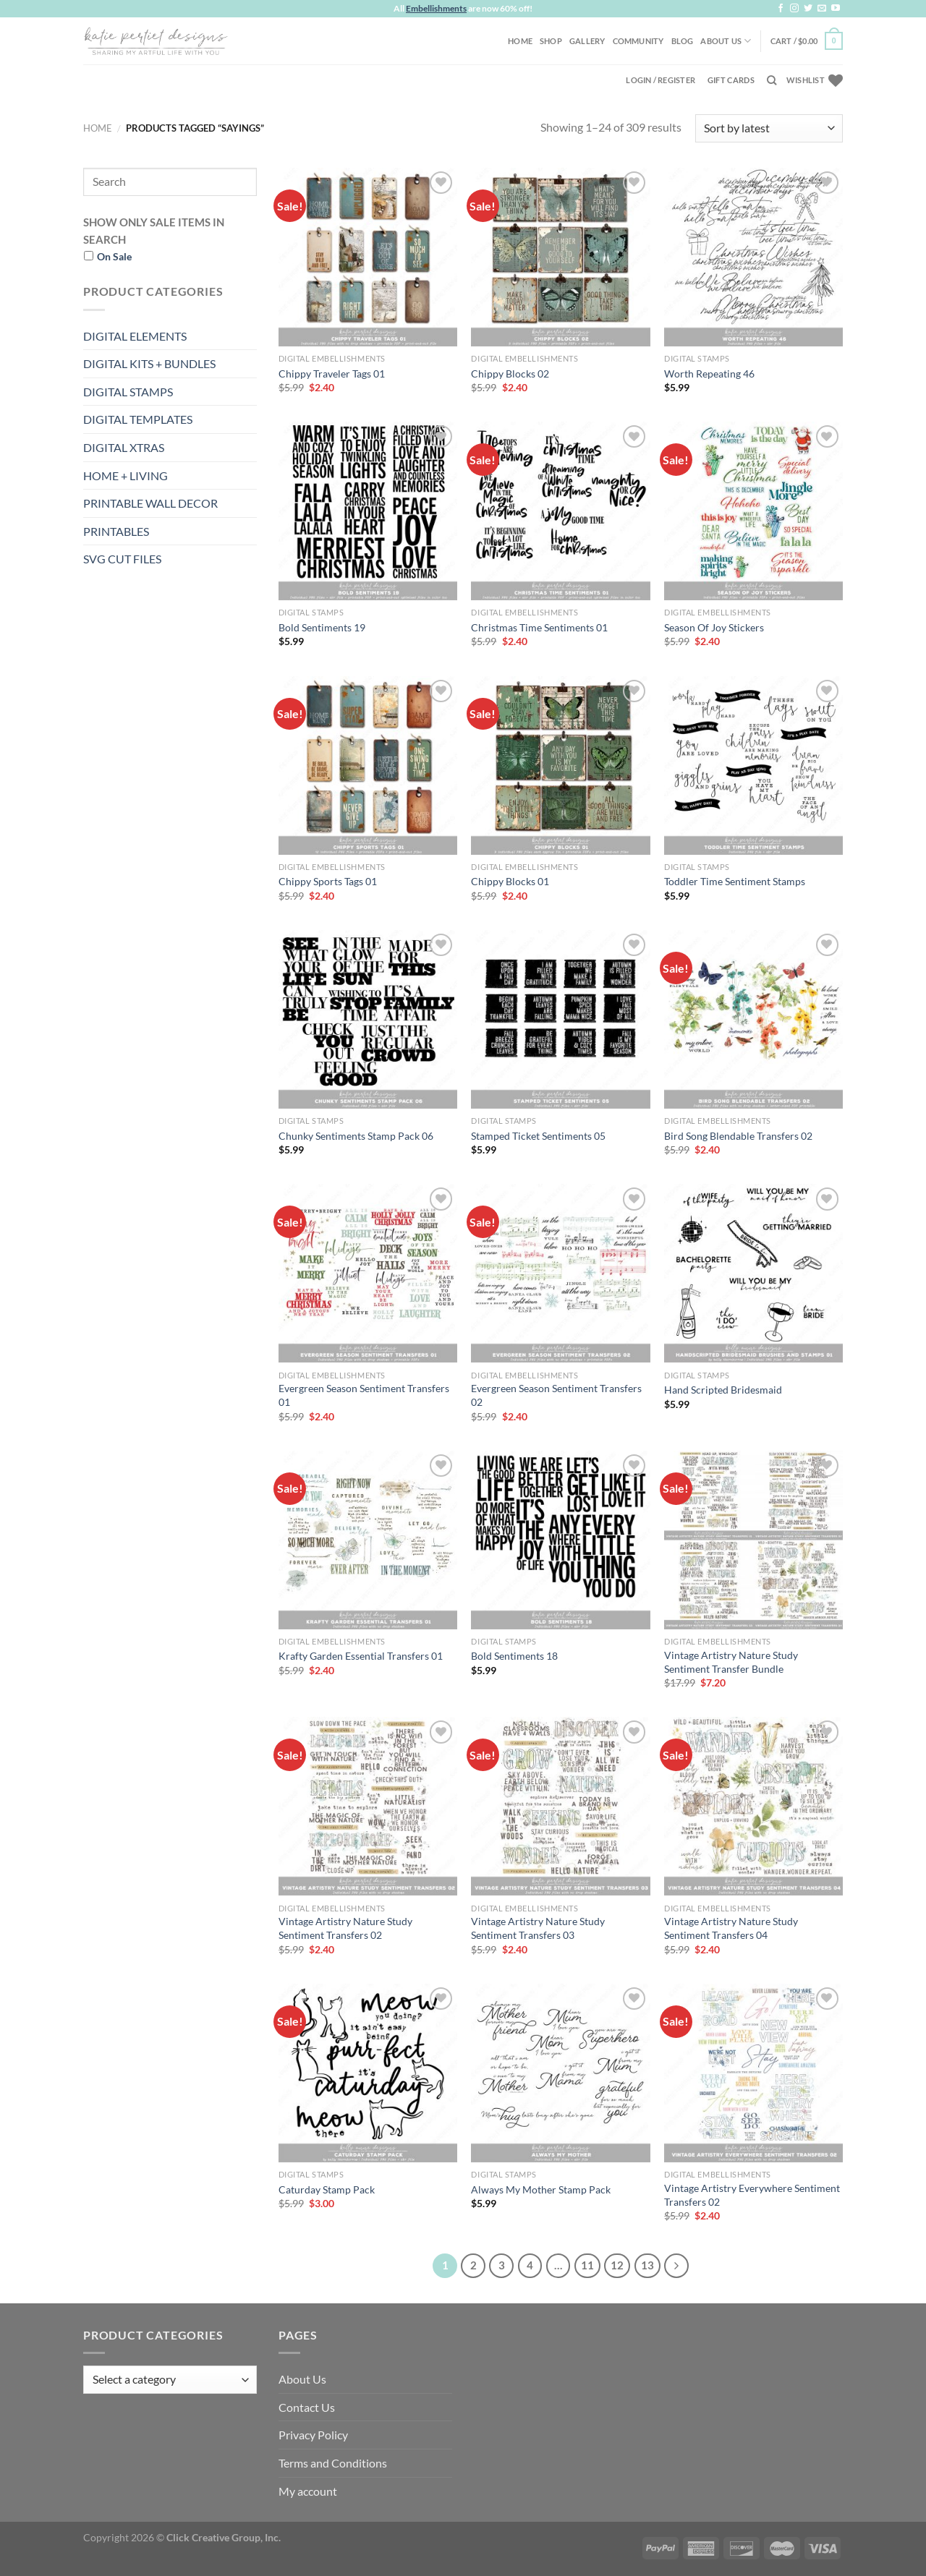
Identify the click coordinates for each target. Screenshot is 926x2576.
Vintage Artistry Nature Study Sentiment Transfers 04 (731, 1928)
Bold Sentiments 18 (514, 1656)
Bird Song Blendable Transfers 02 (738, 1136)
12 (617, 2265)
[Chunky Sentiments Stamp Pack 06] (368, 1019)
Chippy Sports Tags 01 (328, 881)
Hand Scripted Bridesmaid (723, 1389)
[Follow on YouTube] (835, 9)
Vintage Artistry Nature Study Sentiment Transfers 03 (538, 1928)
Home (520, 41)
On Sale (114, 256)
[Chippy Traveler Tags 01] (368, 257)
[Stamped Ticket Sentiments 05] (560, 1019)
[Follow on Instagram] (794, 9)
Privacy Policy (313, 2434)
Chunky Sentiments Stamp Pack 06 (356, 1136)
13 (647, 2265)
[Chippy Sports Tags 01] (368, 765)
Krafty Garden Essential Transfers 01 (361, 1656)
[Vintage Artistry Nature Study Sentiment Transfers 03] (560, 1806)
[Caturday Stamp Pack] (368, 2073)
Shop (551, 41)
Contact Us (307, 2407)
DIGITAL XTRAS (123, 447)
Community (638, 41)
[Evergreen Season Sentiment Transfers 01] (368, 1273)
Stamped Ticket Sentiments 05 (538, 1136)
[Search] (771, 80)
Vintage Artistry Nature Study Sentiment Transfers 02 (345, 1928)
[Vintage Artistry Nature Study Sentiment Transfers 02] (368, 1806)
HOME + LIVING (125, 475)
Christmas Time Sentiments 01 (539, 627)
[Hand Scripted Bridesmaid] (753, 1273)
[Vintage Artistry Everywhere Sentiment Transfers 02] (753, 2073)
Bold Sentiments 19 (322, 627)
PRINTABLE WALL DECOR (150, 503)
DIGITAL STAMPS (128, 391)
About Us (725, 41)
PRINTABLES (116, 531)
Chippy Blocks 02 (510, 373)
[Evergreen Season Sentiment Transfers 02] (560, 1273)
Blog (682, 41)
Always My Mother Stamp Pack (541, 2189)
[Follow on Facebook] (780, 9)
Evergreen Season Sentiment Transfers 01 (364, 1395)
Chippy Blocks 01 (510, 881)
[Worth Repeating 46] (753, 257)
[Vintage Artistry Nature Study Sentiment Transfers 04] (753, 1806)
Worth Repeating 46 (709, 373)
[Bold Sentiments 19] (368, 511)
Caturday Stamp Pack (327, 2189)
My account (308, 2491)
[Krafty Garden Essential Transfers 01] (368, 1540)
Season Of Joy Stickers (714, 627)
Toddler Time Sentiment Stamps (734, 881)
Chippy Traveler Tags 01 (332, 373)
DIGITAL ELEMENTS (135, 336)
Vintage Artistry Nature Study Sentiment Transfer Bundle (731, 1662)
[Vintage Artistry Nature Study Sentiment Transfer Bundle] (753, 1540)
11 (587, 2265)
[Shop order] (769, 128)
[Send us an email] (821, 9)
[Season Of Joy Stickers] (753, 511)
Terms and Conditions (333, 2463)
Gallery (587, 41)
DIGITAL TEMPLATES (137, 419)
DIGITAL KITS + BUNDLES (149, 363)
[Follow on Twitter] (808, 9)
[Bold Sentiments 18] (560, 1540)
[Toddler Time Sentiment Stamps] (753, 765)
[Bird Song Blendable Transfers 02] (753, 1019)
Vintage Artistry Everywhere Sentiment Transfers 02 (752, 2195)
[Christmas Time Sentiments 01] (560, 511)
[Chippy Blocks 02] (560, 257)
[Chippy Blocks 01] (560, 765)
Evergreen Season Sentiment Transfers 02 (556, 1395)
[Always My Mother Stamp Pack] (560, 2073)
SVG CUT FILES (122, 559)
